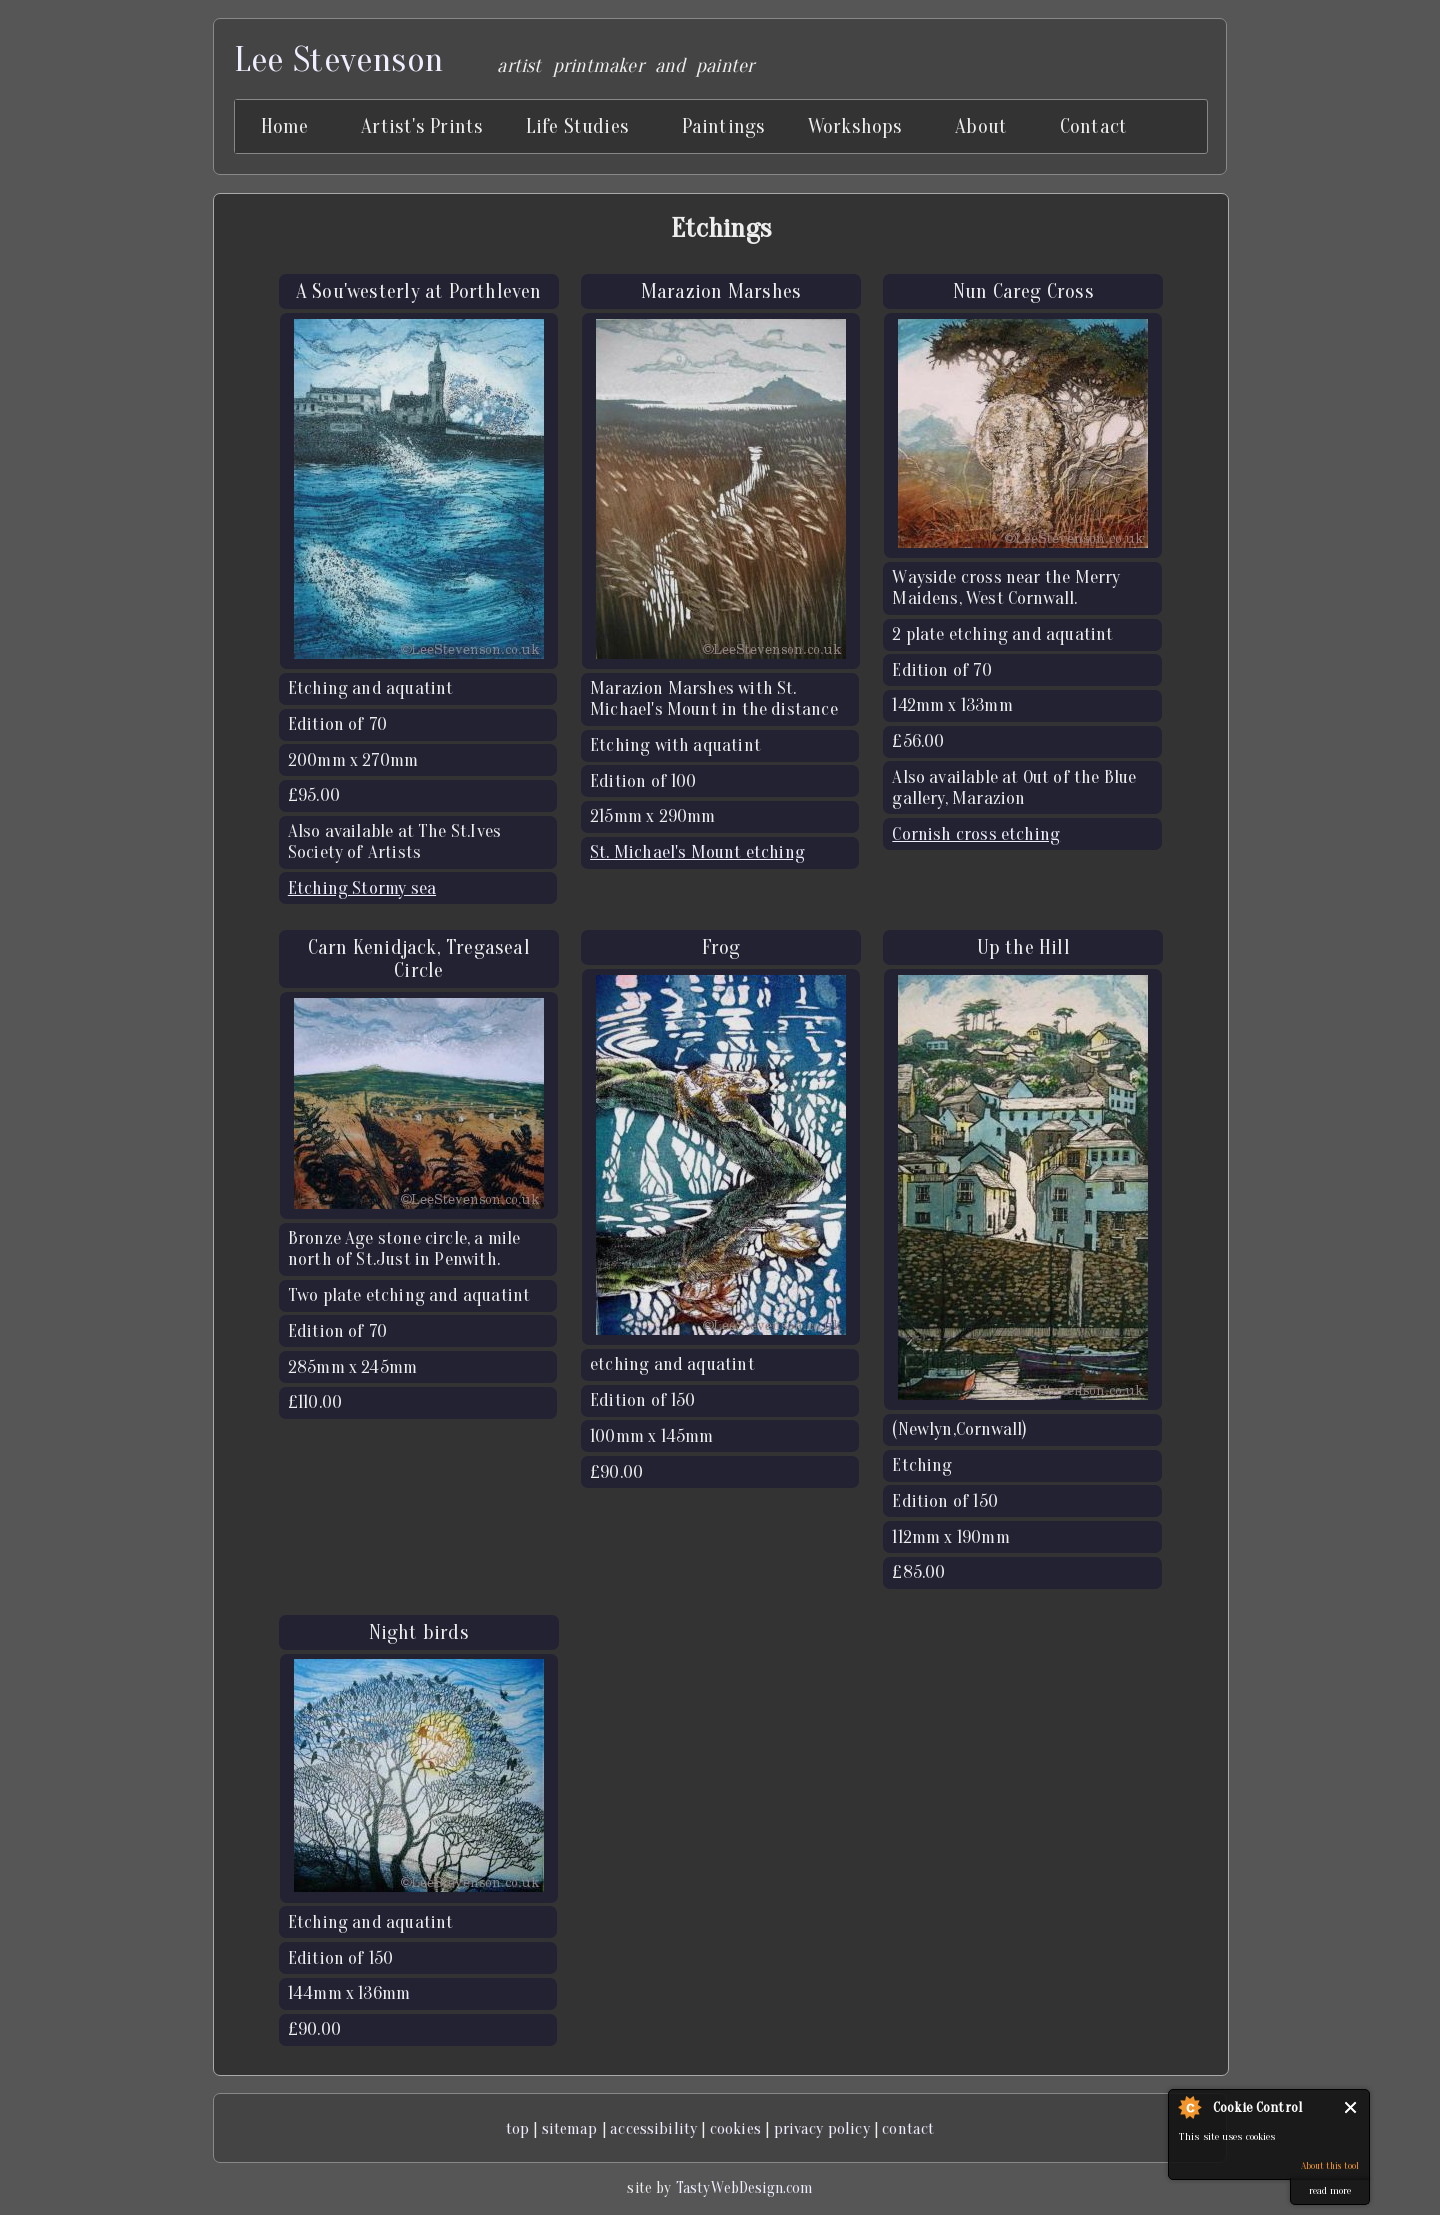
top (518, 2128)
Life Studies (577, 126)
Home (285, 126)
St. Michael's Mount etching (697, 852)
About (981, 126)
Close (1351, 2107)
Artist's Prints (422, 126)
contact (908, 2128)
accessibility (653, 2128)
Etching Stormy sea (362, 888)
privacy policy (822, 2128)
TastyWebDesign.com (744, 2188)
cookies (735, 2128)
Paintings (724, 126)
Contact (1093, 126)
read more (1330, 2190)
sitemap (570, 2128)
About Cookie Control (1189, 2107)
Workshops (855, 126)
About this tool (1330, 2166)
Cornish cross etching (976, 834)
